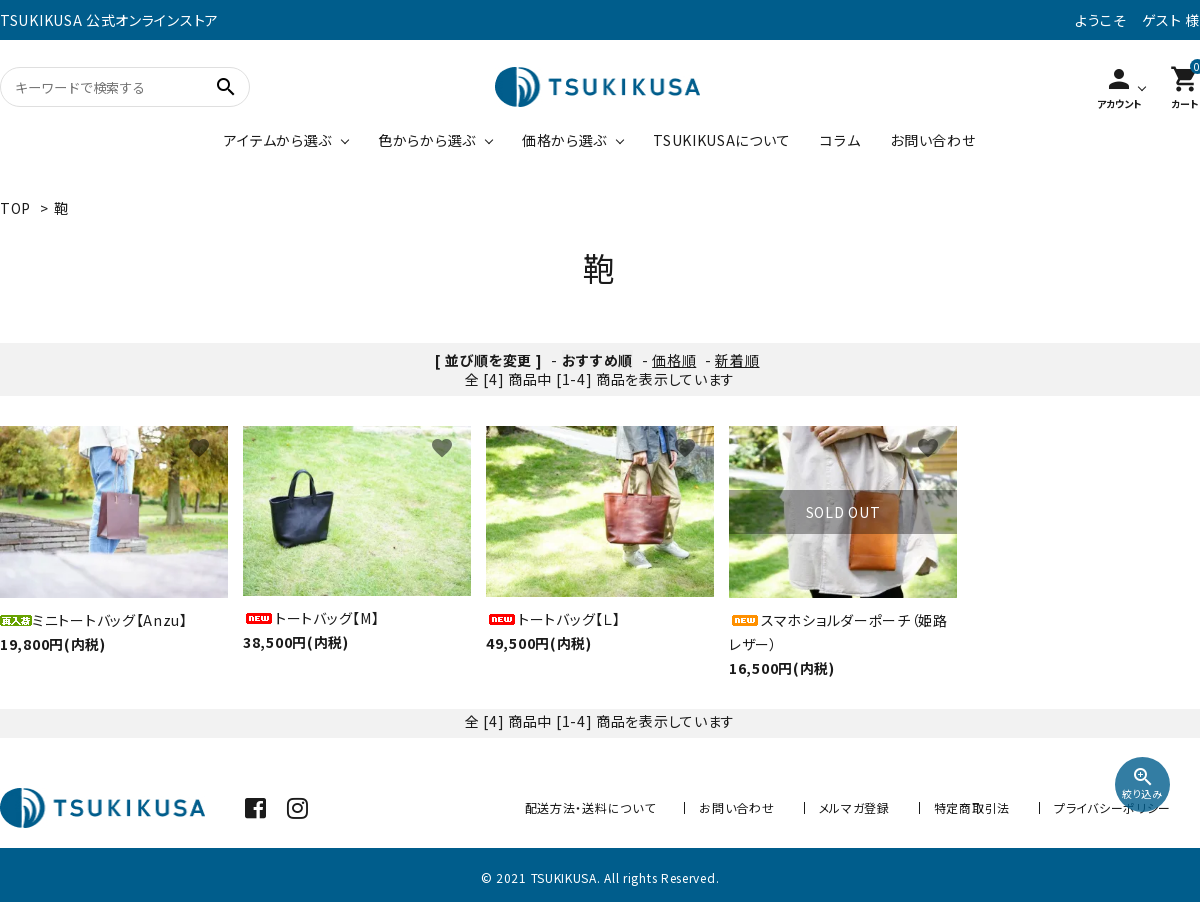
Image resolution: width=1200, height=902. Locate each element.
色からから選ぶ (427, 140)
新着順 (737, 360)
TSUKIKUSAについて (721, 140)
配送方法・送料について (590, 807)
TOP (15, 208)
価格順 (674, 360)
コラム (840, 140)
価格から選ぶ (564, 140)
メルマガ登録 (854, 807)
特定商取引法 (972, 807)
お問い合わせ (932, 140)
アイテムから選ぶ (278, 140)
